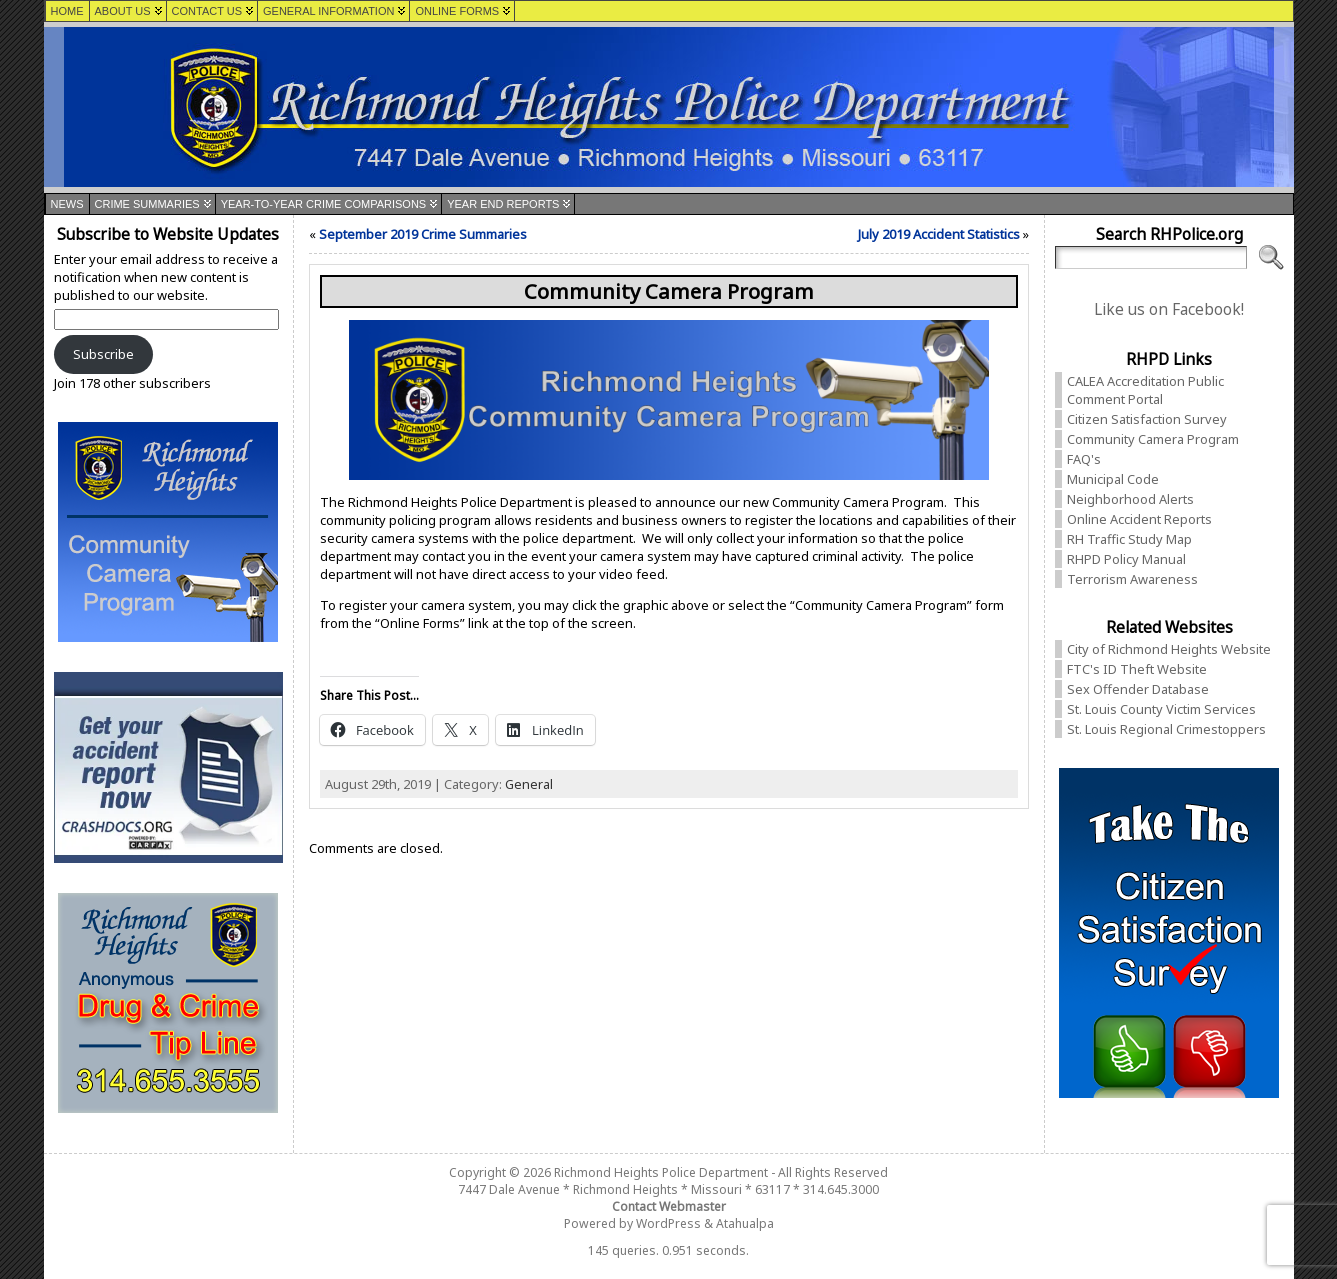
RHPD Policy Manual (1126, 559)
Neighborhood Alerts (1130, 499)
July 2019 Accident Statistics (939, 234)
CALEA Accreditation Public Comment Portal (1145, 390)
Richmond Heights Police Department (661, 1172)
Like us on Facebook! (1169, 309)
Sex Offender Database (1138, 689)
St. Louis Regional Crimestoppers (1166, 729)
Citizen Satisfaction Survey (1147, 419)
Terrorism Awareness (1132, 579)
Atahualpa (745, 1223)
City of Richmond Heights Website (1169, 649)
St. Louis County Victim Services (1161, 709)
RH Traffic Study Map (1129, 539)
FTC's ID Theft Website (1137, 669)
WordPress (668, 1223)
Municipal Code (1113, 479)
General (529, 784)
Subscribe (103, 354)
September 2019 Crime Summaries (423, 234)
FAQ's (1084, 459)
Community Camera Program (1153, 439)
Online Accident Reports (1139, 519)
